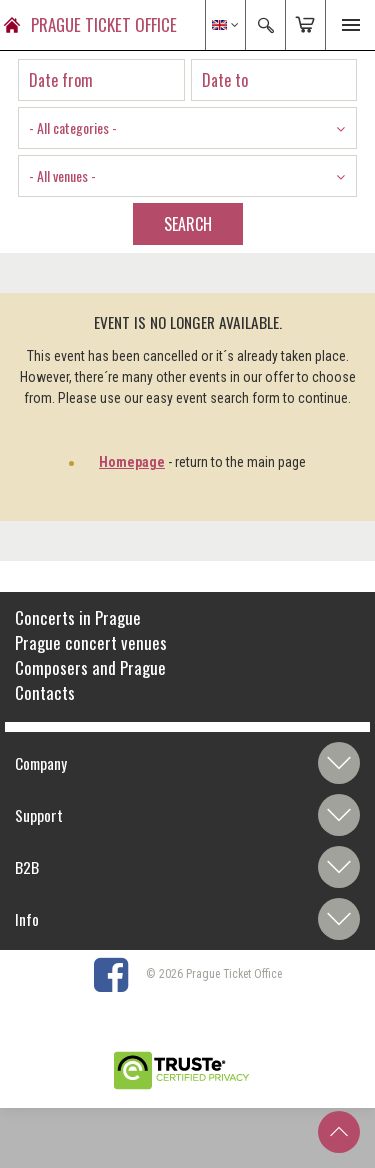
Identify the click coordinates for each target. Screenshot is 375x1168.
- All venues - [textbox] (62, 175)
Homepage (132, 462)
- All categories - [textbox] (73, 127)
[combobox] (187, 128)
